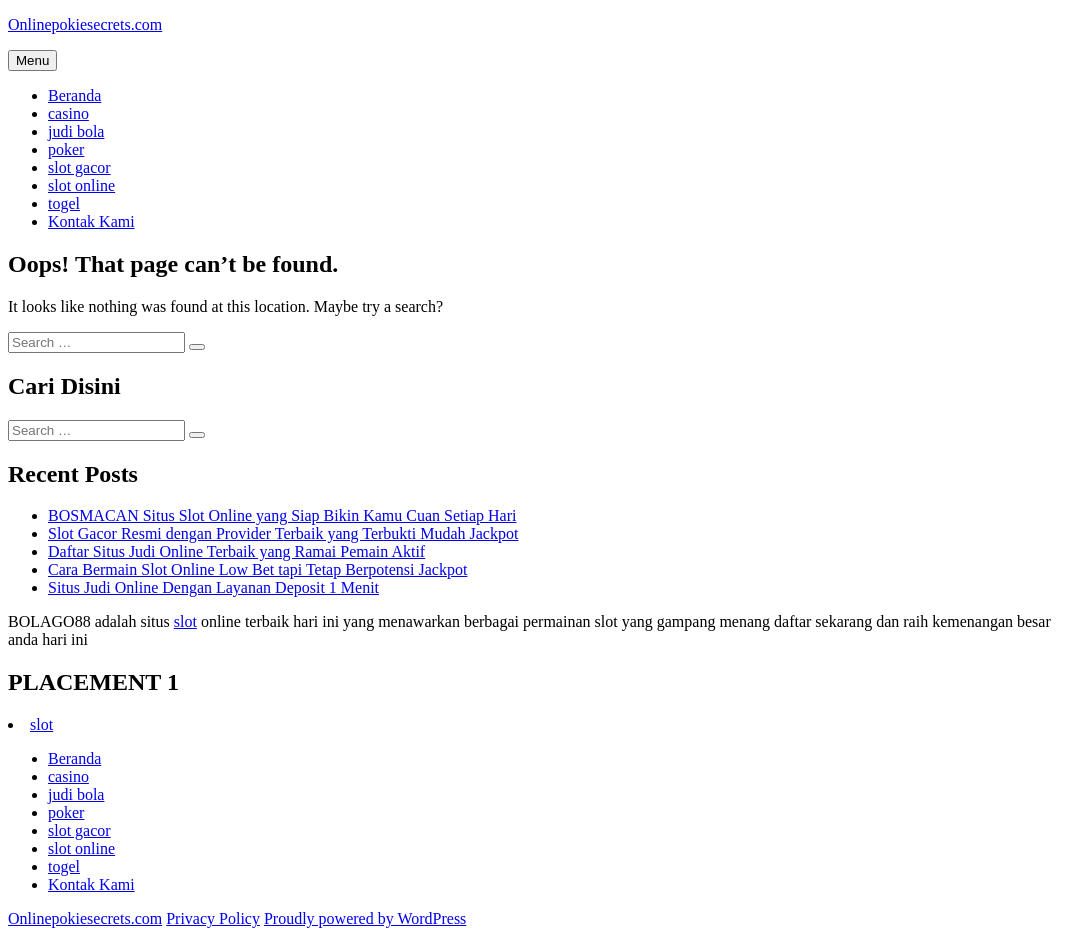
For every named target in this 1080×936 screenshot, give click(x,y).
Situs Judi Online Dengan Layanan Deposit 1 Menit (213, 587)
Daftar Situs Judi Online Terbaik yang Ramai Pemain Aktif (236, 551)
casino (68, 113)
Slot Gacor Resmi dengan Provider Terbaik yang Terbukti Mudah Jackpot (283, 533)
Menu (32, 60)
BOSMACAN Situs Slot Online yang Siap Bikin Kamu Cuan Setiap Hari (282, 515)
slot (185, 621)
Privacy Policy (213, 918)
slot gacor (79, 167)
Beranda (74, 95)
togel (64, 203)
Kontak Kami (91, 221)
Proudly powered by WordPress (365, 918)
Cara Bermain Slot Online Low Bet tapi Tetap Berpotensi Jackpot (257, 569)
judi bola (76, 131)
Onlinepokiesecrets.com (85, 24)
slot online (81, 185)
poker (66, 149)
